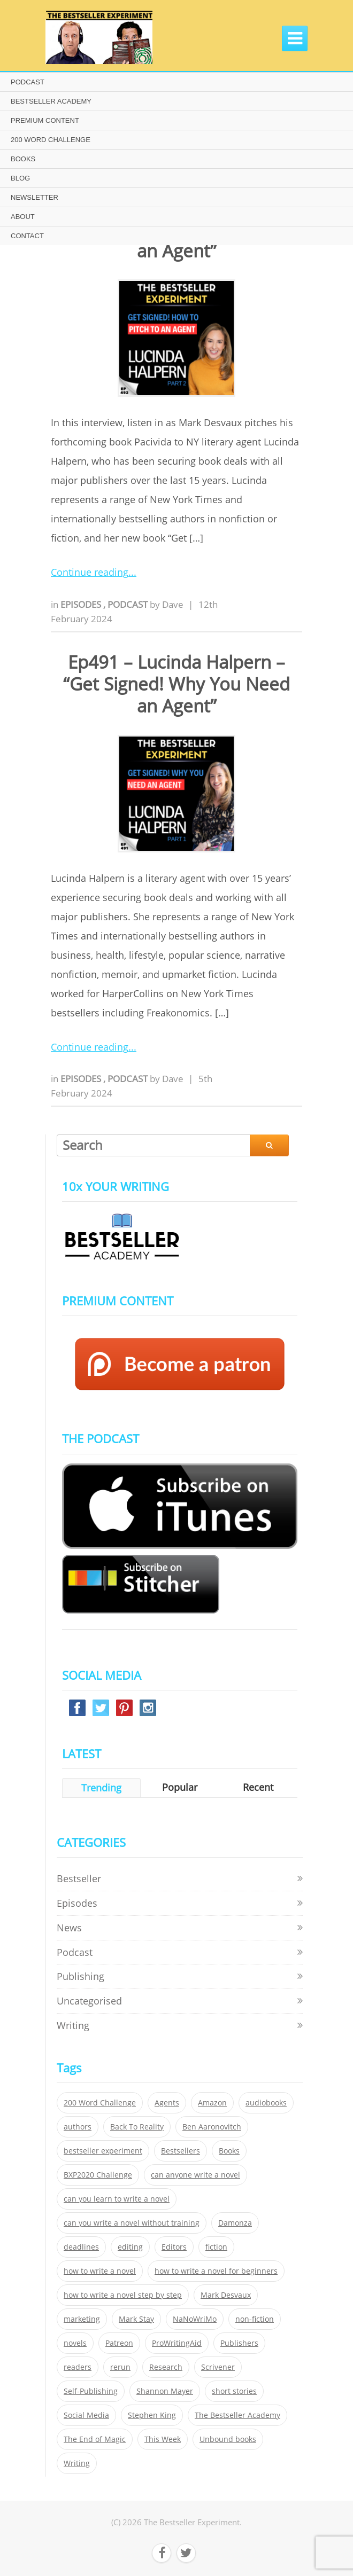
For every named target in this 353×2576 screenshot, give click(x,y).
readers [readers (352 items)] (77, 2367)
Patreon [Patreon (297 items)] (119, 2343)
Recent (258, 1787)
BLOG (20, 178)
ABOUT (23, 217)
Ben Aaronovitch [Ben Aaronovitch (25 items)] (211, 2127)
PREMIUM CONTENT (45, 120)
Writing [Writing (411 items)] (77, 2463)
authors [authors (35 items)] (77, 2127)
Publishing (80, 1976)
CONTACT (27, 236)
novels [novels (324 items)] (75, 2343)
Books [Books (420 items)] (229, 2151)
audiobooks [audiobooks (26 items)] (266, 2103)
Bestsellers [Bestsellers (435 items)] (180, 2151)
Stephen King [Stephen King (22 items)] (152, 2415)
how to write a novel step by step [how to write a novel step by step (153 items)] (123, 2295)
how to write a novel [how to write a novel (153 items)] (100, 2271)
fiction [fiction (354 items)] (216, 2247)
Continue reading (89, 572)
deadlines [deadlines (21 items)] (81, 2247)
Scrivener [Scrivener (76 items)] (218, 2367)
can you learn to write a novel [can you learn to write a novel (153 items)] (117, 2199)
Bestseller (79, 1878)
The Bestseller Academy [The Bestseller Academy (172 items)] (237, 2415)
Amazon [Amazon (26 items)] (212, 2103)
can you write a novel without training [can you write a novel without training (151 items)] (131, 2223)
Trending (101, 1787)
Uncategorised (89, 2000)
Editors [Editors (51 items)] (174, 2247)
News (69, 1927)
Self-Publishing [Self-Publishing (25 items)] (91, 2391)
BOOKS (23, 159)
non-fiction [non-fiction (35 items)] (254, 2319)
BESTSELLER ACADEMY (51, 101)
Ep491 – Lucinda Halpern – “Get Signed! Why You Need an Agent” (176, 684)
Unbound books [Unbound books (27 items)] (227, 2439)
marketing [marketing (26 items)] (82, 2319)
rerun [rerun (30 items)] (120, 2367)
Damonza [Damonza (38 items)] (235, 2223)
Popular (179, 1787)
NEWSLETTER (34, 197)
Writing (73, 2025)
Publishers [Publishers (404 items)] (239, 2343)
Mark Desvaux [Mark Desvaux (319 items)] (226, 2295)
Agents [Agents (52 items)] (167, 2103)
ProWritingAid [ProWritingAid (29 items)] (177, 2343)
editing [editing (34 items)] (130, 2247)
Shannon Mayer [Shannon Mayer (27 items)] (164, 2391)
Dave (172, 604)
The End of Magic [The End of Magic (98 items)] (95, 2439)
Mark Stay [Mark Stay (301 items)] (136, 2319)
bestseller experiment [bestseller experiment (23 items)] (103, 2151)
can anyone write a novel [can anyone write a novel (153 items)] (195, 2175)
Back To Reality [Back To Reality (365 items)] (137, 2127)
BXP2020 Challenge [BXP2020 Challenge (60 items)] (98, 2175)
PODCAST (27, 82)
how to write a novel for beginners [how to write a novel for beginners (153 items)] (216, 2271)
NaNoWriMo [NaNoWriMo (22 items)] (195, 2319)
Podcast (129, 604)
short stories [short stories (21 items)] (234, 2391)
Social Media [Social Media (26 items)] (86, 2415)
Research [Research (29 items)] (165, 2367)
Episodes (81, 604)
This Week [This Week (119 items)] (162, 2439)
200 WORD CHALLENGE (50, 140)
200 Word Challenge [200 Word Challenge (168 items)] (100, 2103)
